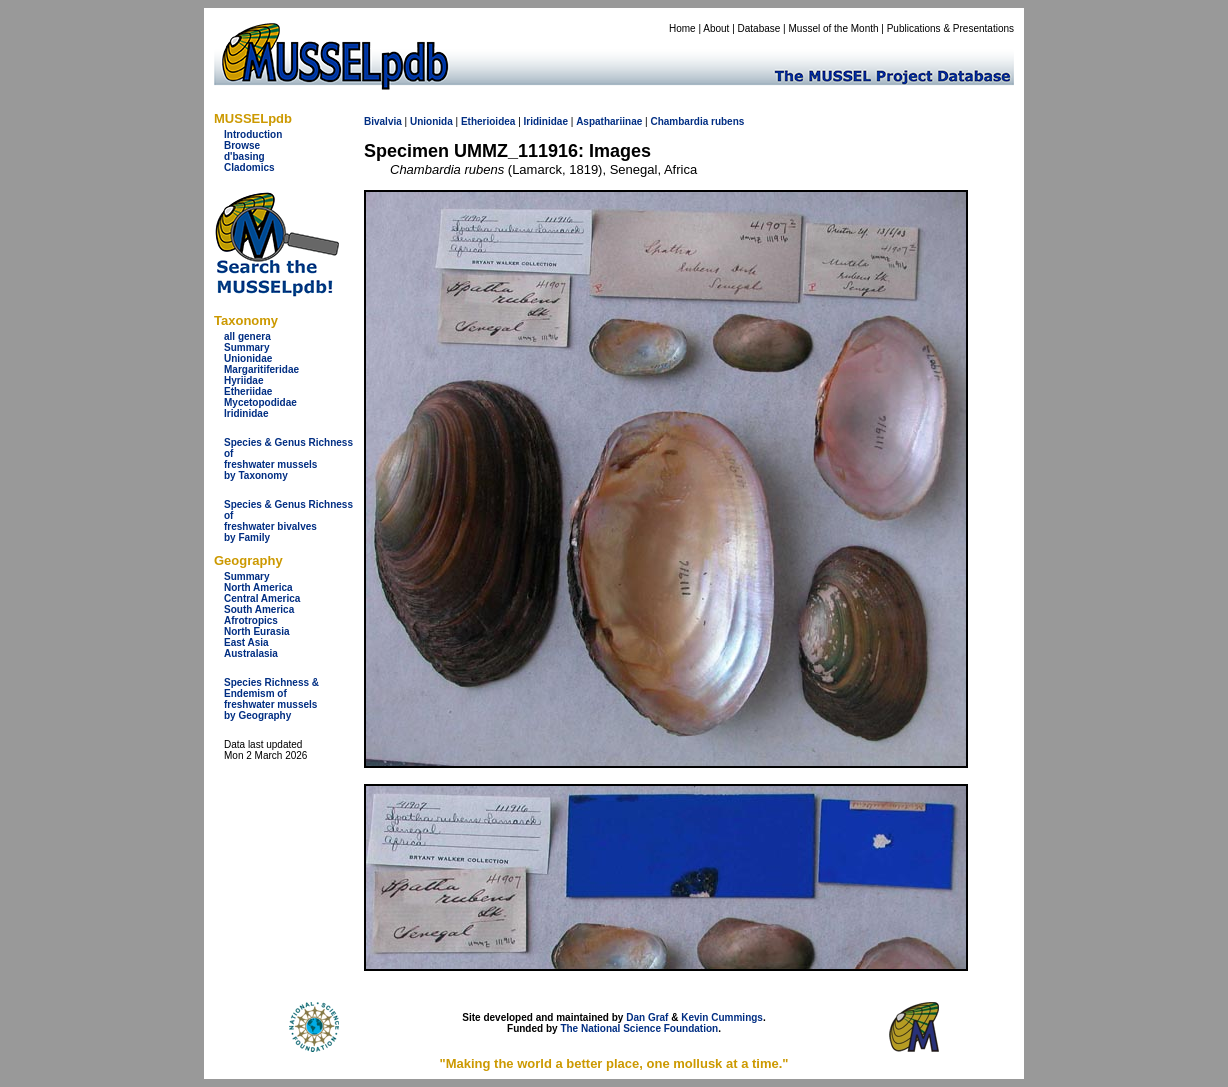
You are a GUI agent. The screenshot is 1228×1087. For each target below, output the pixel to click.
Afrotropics (251, 620)
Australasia (251, 653)
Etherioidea (488, 121)
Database (759, 28)
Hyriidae (243, 380)
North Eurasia (257, 631)
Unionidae (248, 358)
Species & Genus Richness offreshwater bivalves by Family (288, 521)
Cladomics (249, 167)
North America (258, 587)
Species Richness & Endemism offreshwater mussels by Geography (271, 699)
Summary (247, 347)
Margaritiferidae (261, 369)
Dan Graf (647, 1017)
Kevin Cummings (722, 1017)
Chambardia (679, 121)
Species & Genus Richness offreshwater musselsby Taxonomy (288, 459)
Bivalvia (383, 121)
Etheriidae (248, 391)
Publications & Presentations (950, 28)
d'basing (244, 156)
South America (259, 609)
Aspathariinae (609, 121)
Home (682, 28)
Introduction (253, 134)
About (716, 28)
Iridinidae (246, 413)
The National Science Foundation (639, 1028)
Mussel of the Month (834, 28)
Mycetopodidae (260, 402)
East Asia (246, 642)
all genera (247, 336)
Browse (242, 145)
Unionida (431, 121)
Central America (262, 598)
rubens (727, 121)
